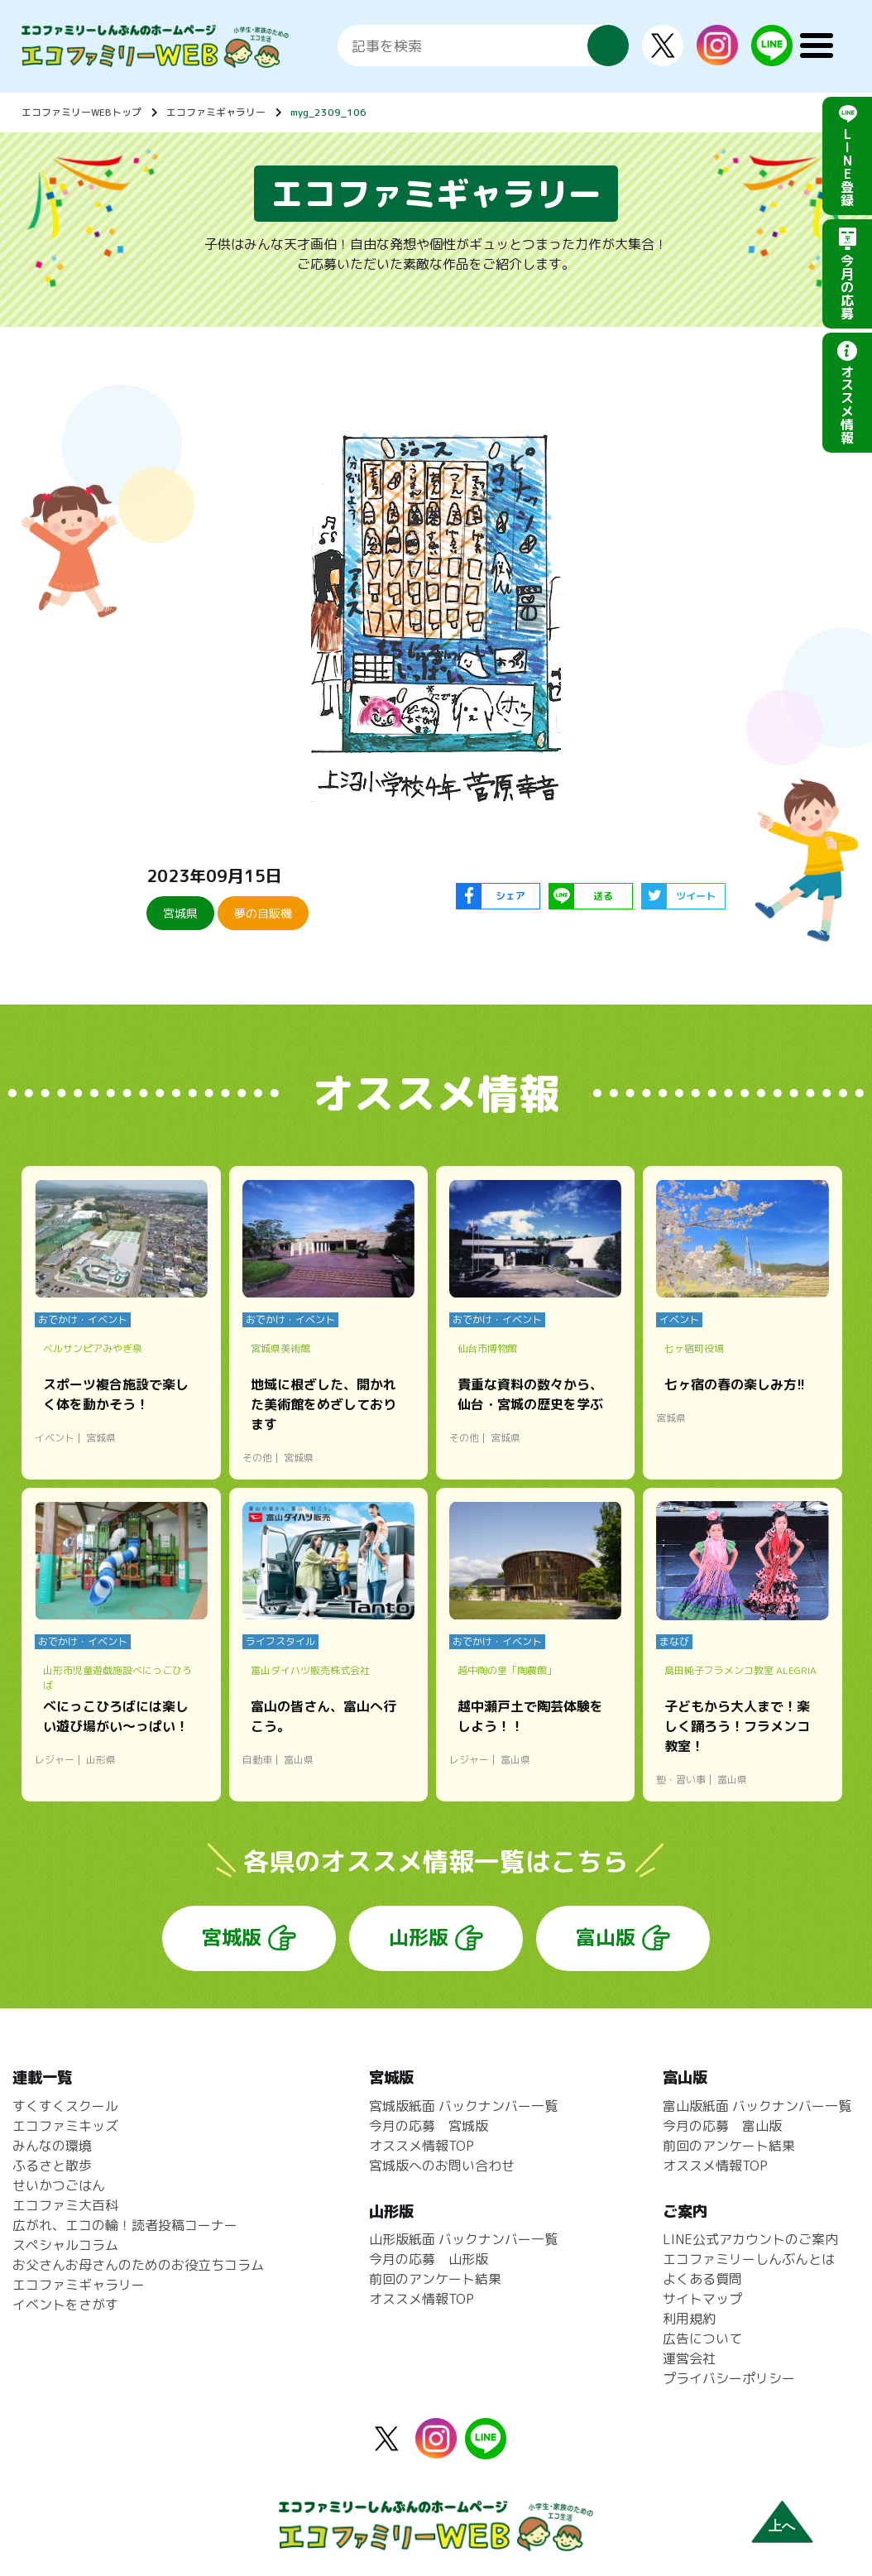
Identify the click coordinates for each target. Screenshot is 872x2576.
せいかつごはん (58, 2185)
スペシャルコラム (65, 2245)
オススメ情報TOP (421, 2146)
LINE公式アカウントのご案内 (750, 2239)
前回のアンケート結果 (435, 2279)
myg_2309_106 (328, 112)
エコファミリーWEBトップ (81, 112)
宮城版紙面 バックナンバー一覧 (463, 2106)
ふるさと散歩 (52, 2165)
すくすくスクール (65, 2106)
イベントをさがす (65, 2304)
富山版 (605, 1937)
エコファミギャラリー (216, 112)
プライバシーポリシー (729, 2378)
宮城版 (231, 1937)
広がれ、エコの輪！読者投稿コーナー (124, 2225)
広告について (702, 2338)
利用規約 (689, 2319)
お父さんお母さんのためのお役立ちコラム (138, 2265)
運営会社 (689, 2358)
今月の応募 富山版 (722, 2126)
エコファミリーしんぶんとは (749, 2259)
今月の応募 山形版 (428, 2259)
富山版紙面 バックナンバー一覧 (757, 2106)
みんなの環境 (52, 2146)
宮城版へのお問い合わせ (442, 2165)
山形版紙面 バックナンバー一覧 (463, 2239)
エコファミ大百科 (65, 2205)
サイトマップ (702, 2299)
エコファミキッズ (65, 2126)
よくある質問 (702, 2279)
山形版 (418, 1937)
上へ (782, 2526)
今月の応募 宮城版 (428, 2126)
